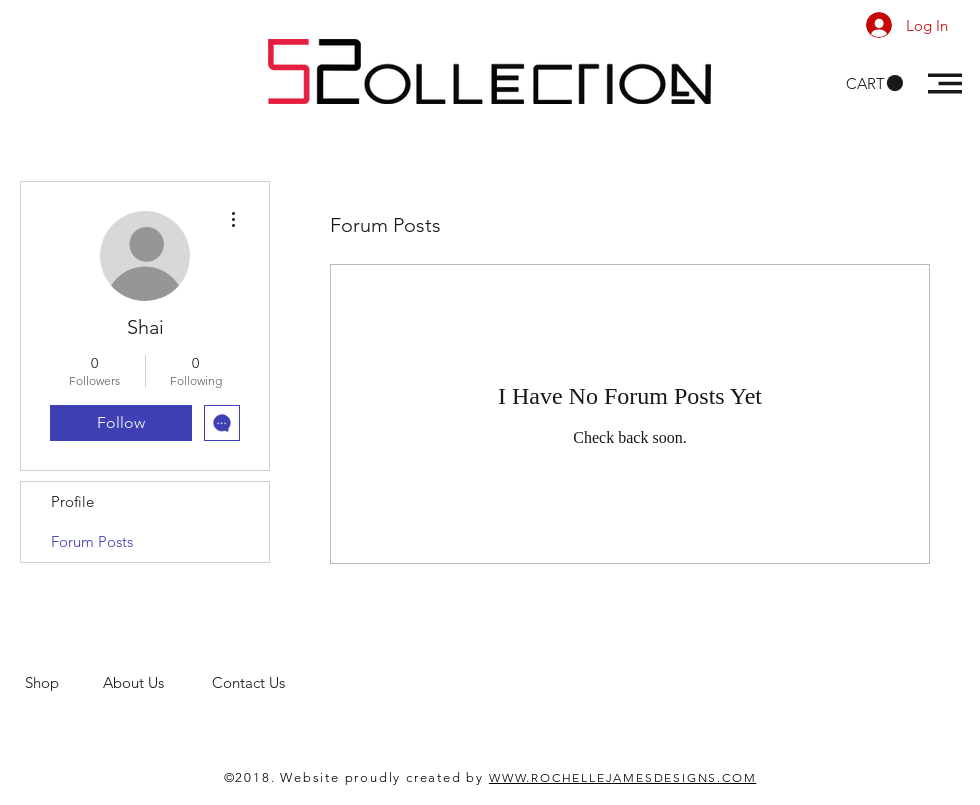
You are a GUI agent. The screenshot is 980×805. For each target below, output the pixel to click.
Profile (72, 501)
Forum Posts (92, 541)
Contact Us (250, 682)
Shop (64, 682)
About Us (157, 682)
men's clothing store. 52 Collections (143, 701)
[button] (874, 83)
